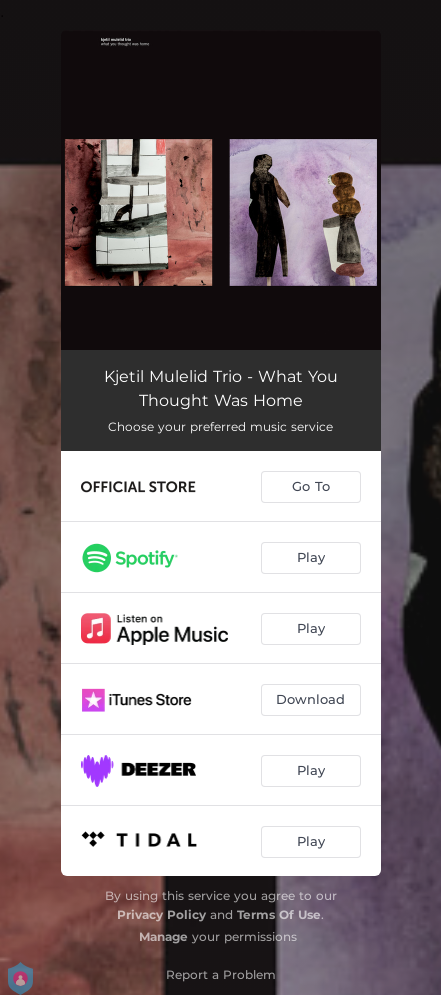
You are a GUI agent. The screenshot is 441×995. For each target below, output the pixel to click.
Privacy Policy (161, 914)
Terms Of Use (279, 914)
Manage (163, 936)
